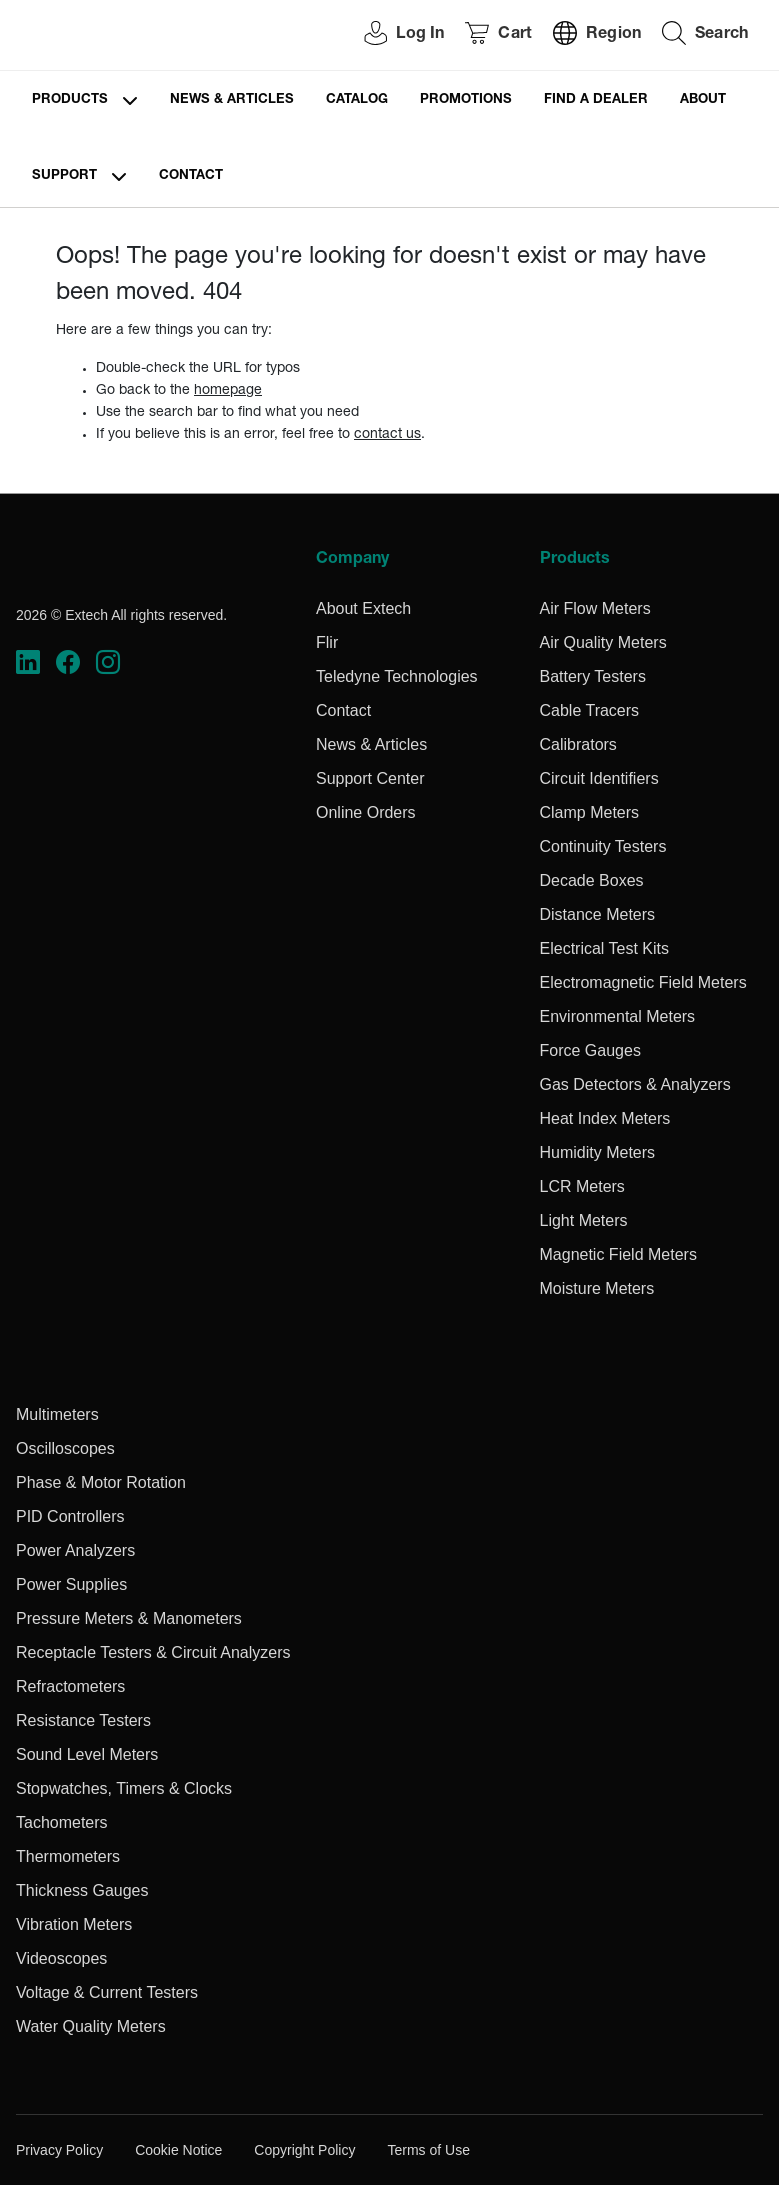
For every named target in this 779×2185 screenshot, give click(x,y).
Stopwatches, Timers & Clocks (124, 1788)
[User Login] (393, 35)
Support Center (370, 778)
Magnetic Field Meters (618, 1254)
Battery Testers (593, 676)
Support (64, 176)
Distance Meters (598, 914)
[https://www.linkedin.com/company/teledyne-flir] (28, 662)
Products (70, 100)
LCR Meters (582, 1186)
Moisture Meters (597, 1288)
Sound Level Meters (87, 1754)
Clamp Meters (590, 812)
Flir (327, 642)
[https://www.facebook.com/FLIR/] (68, 662)
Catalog (357, 100)
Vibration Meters (74, 1924)
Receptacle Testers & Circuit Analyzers (153, 1652)
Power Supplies (71, 1584)
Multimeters (57, 1414)
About (703, 100)
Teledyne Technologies (397, 676)
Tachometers (62, 1822)
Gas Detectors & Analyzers (635, 1084)
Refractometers (70, 1686)
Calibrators (578, 744)
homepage (228, 391)
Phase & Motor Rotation (101, 1482)
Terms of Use (428, 2150)
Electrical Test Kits (605, 948)
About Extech (363, 608)
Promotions (466, 100)
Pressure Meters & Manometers (129, 1618)
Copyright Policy (304, 2150)
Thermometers (68, 1856)
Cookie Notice (178, 2150)
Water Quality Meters (91, 2026)
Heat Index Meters (605, 1118)
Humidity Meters (598, 1152)
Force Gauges (590, 1050)
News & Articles (232, 100)
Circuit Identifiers (599, 778)
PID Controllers (70, 1516)
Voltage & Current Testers (107, 1992)
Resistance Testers (83, 1720)
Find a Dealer (596, 100)
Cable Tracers (590, 710)
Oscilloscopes (65, 1448)
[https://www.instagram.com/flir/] (108, 662)
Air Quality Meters (603, 642)
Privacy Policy (59, 2150)
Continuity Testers (603, 846)
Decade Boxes (592, 880)
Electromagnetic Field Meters (643, 982)
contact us (387, 435)
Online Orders (366, 812)
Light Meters (584, 1220)
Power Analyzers (75, 1550)
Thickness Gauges (82, 1890)
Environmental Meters (618, 1016)
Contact (191, 176)
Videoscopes (61, 1958)
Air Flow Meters (595, 608)
